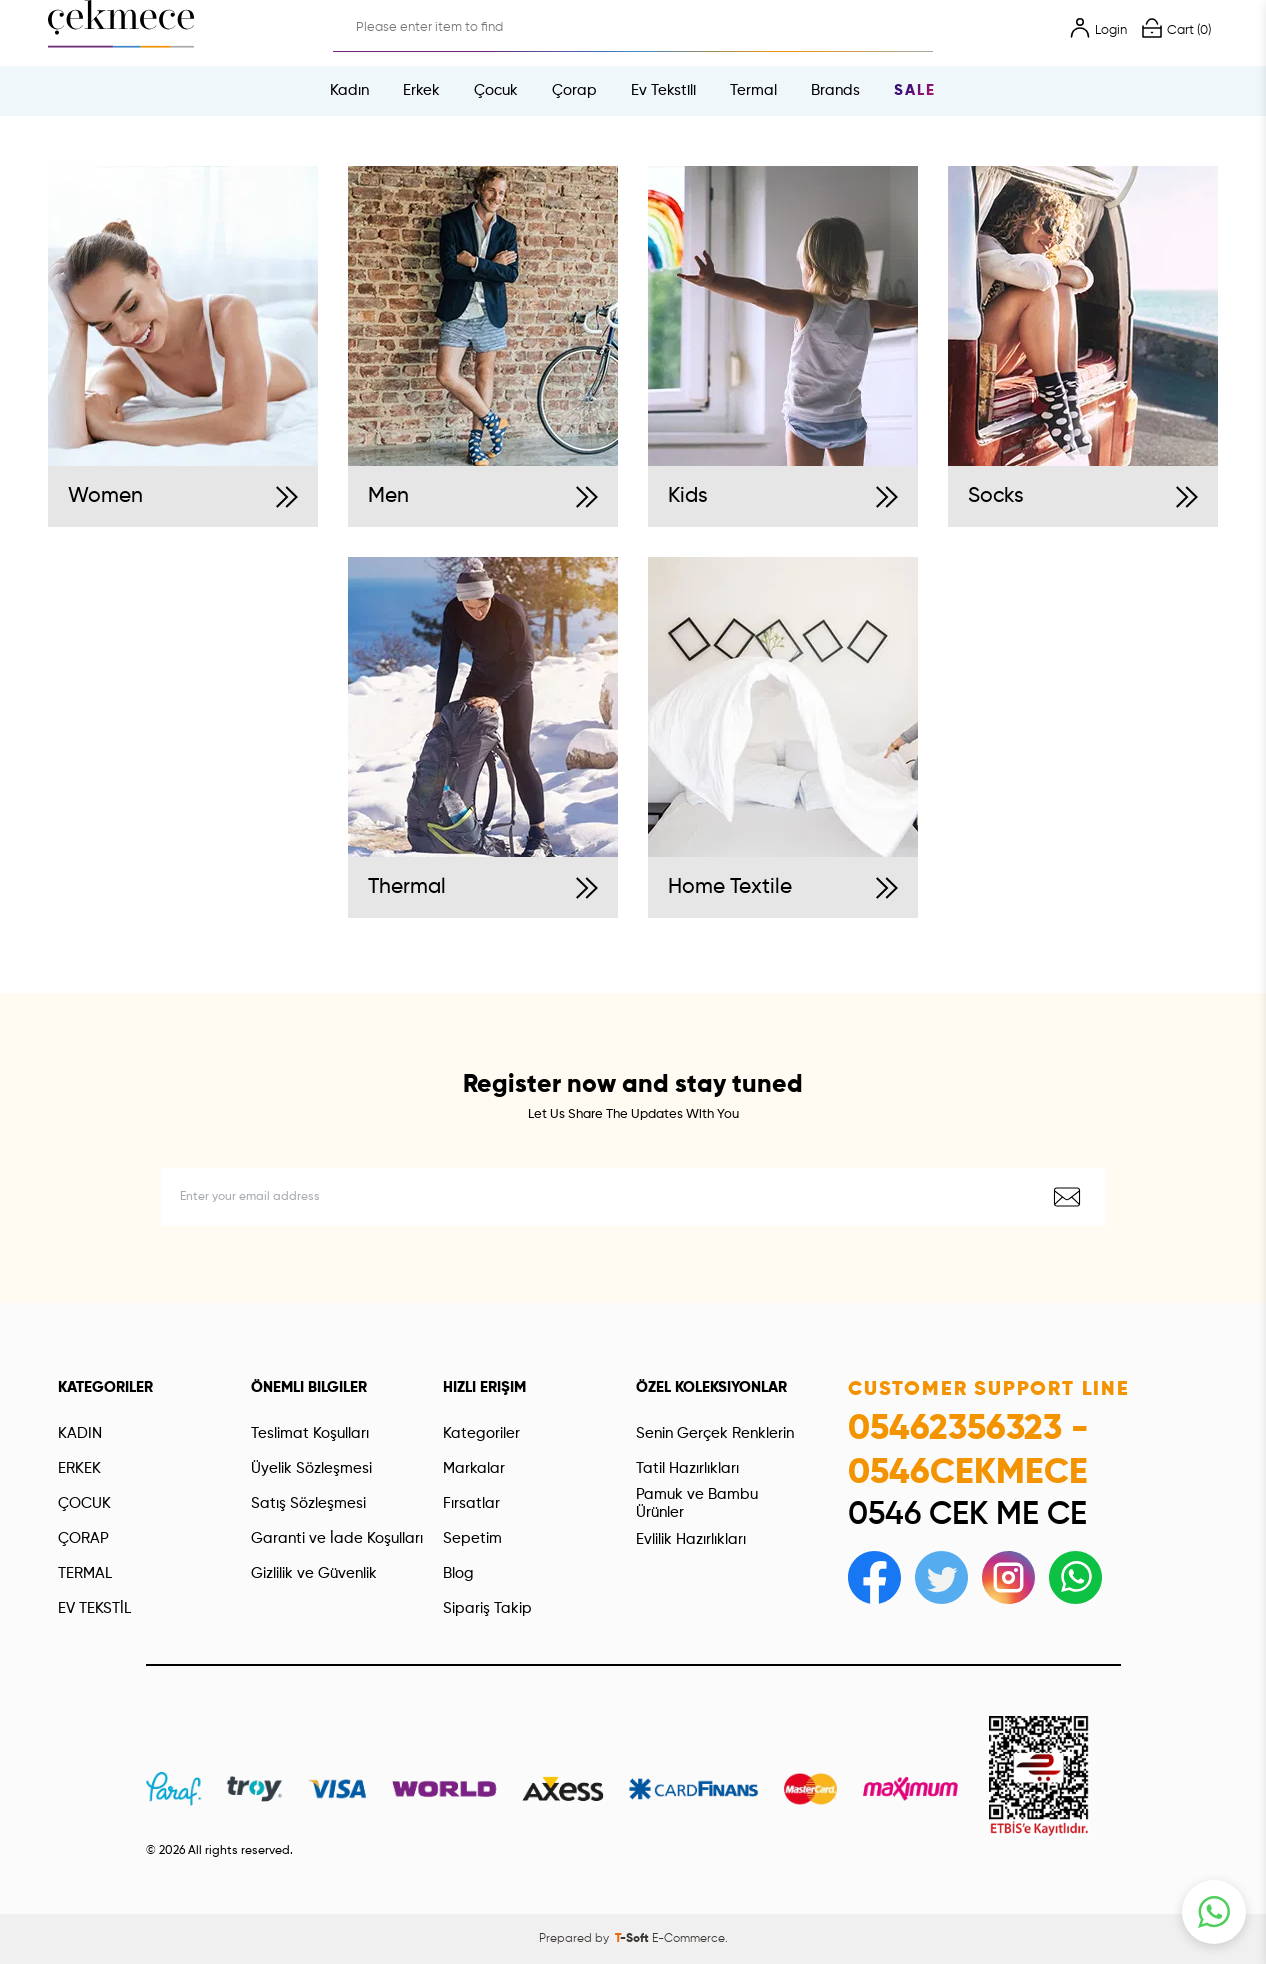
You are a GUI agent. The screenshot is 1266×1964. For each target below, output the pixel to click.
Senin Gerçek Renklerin (715, 1433)
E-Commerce (688, 1939)
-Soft (633, 1939)
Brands (835, 90)
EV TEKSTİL (94, 1608)
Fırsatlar (471, 1503)
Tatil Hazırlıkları (687, 1468)
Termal (753, 90)
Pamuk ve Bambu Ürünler (697, 1503)
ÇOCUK (84, 1503)
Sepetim (472, 1538)
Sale (915, 90)
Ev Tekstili (663, 90)
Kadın (349, 90)
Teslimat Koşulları (310, 1433)
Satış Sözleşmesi (308, 1503)
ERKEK (79, 1468)
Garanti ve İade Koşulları (337, 1538)
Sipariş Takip (487, 1608)
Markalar (474, 1468)
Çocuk (496, 90)
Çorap (574, 90)
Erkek (421, 90)
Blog (458, 1573)
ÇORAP (83, 1538)
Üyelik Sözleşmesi (311, 1468)
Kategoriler (481, 1433)
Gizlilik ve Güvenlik (314, 1573)
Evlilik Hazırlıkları (691, 1539)
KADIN (80, 1433)
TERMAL (85, 1573)
